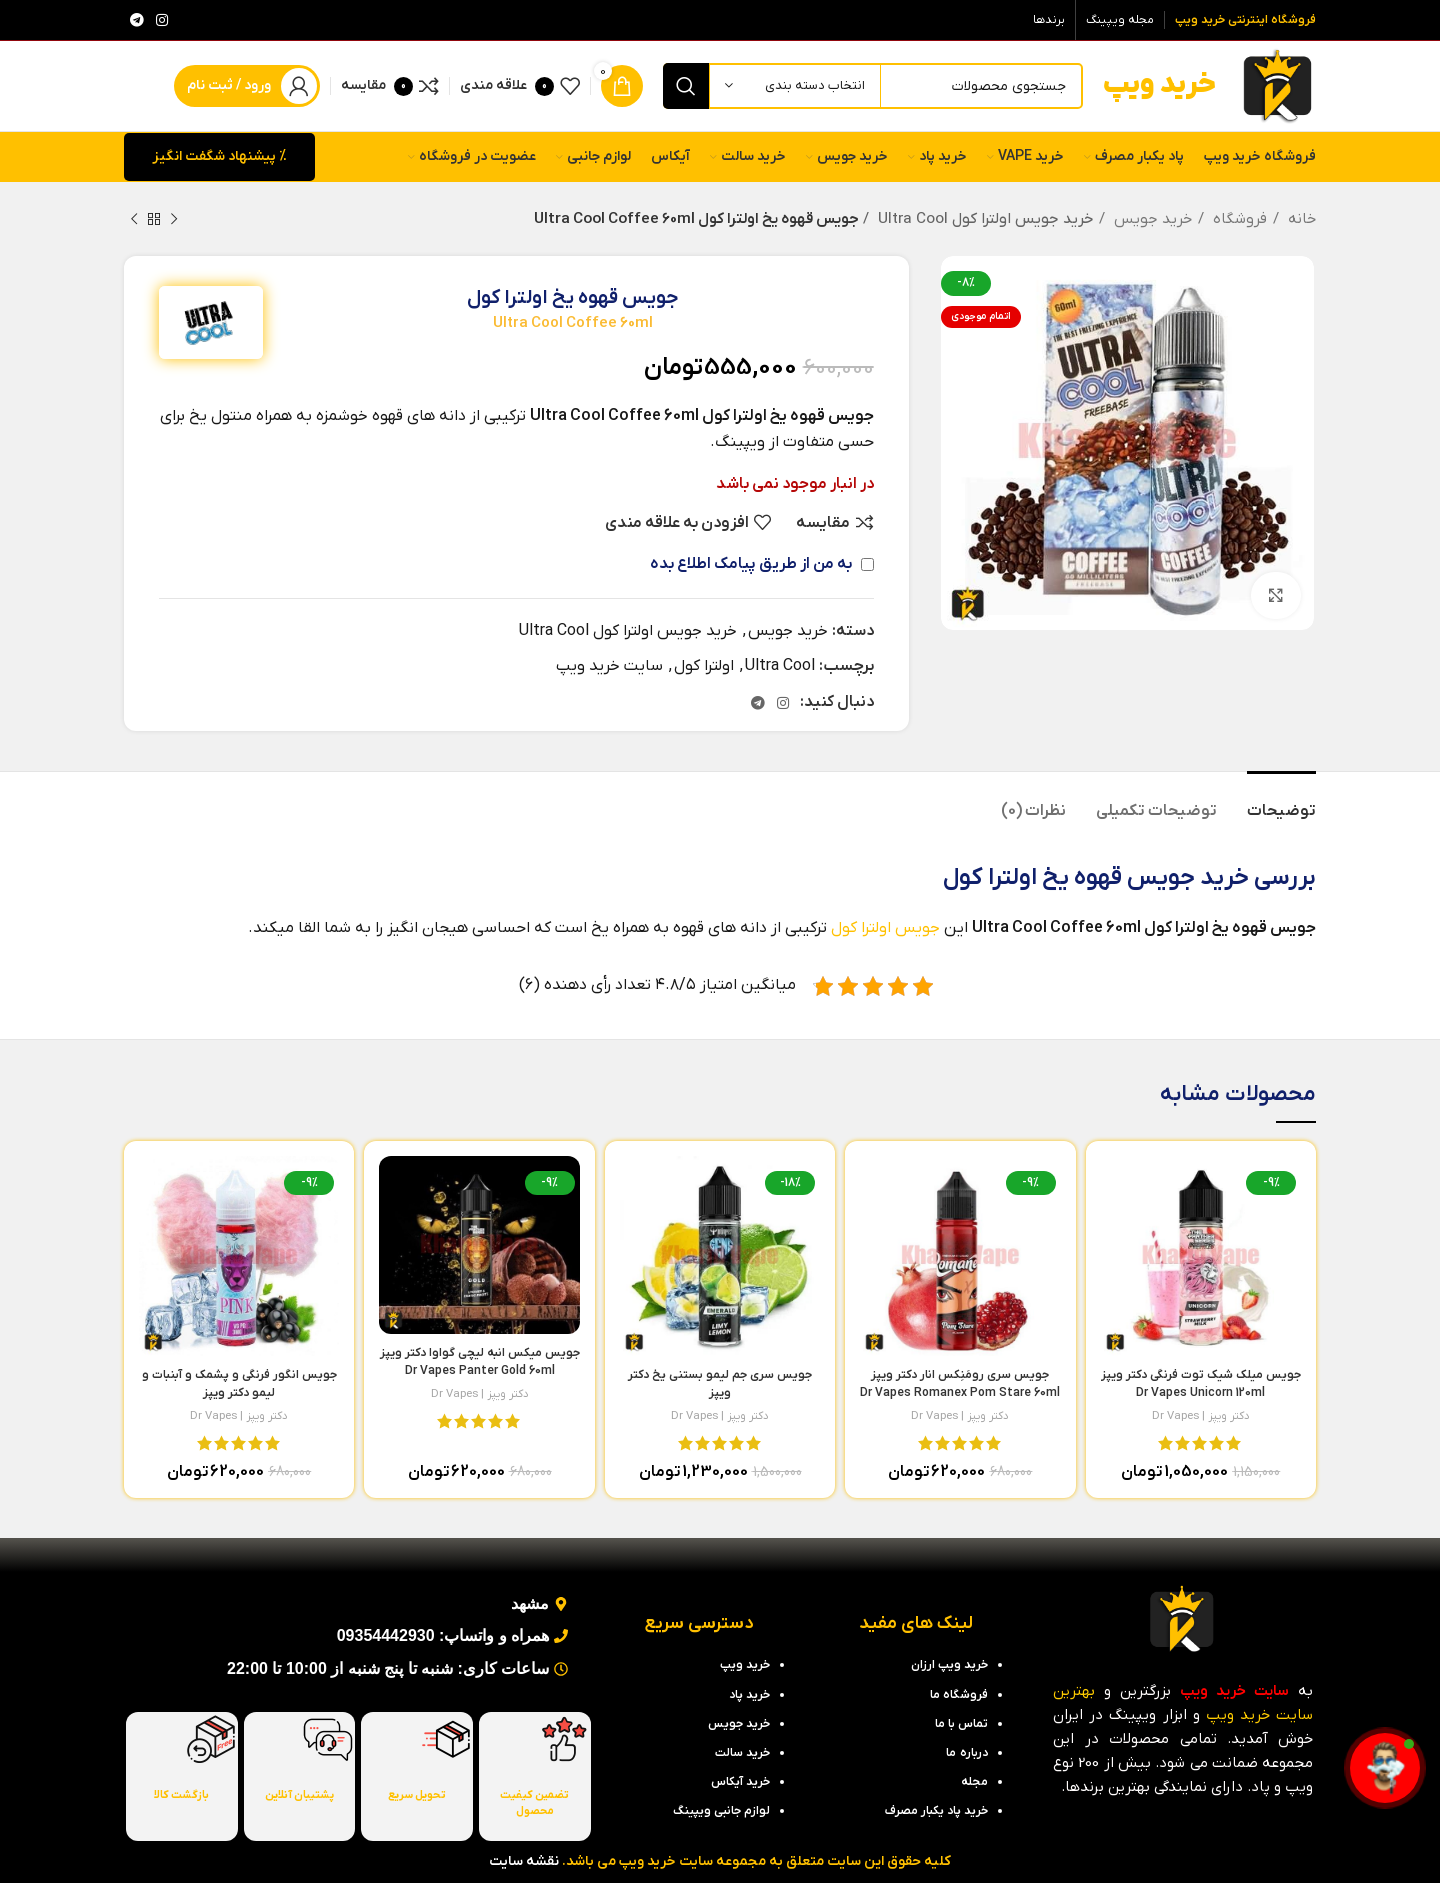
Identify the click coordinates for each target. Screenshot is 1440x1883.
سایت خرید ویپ (609, 666)
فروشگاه (1238, 219)
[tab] (1281, 801)
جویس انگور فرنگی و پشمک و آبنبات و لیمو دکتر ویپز (239, 1393)
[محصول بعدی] (134, 219)
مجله (974, 1782)
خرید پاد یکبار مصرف (936, 1811)
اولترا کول (704, 666)
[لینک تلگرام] (137, 20)
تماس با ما (961, 1724)
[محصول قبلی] (174, 219)
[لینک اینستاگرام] (162, 20)
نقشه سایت (524, 1861)
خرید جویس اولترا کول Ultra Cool (985, 219)
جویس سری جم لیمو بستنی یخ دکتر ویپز (720, 1393)
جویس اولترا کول (885, 928)
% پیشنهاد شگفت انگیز (219, 156)
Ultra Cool (780, 666)
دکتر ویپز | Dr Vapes (1201, 1416)
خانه (1300, 219)
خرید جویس (1151, 219)
